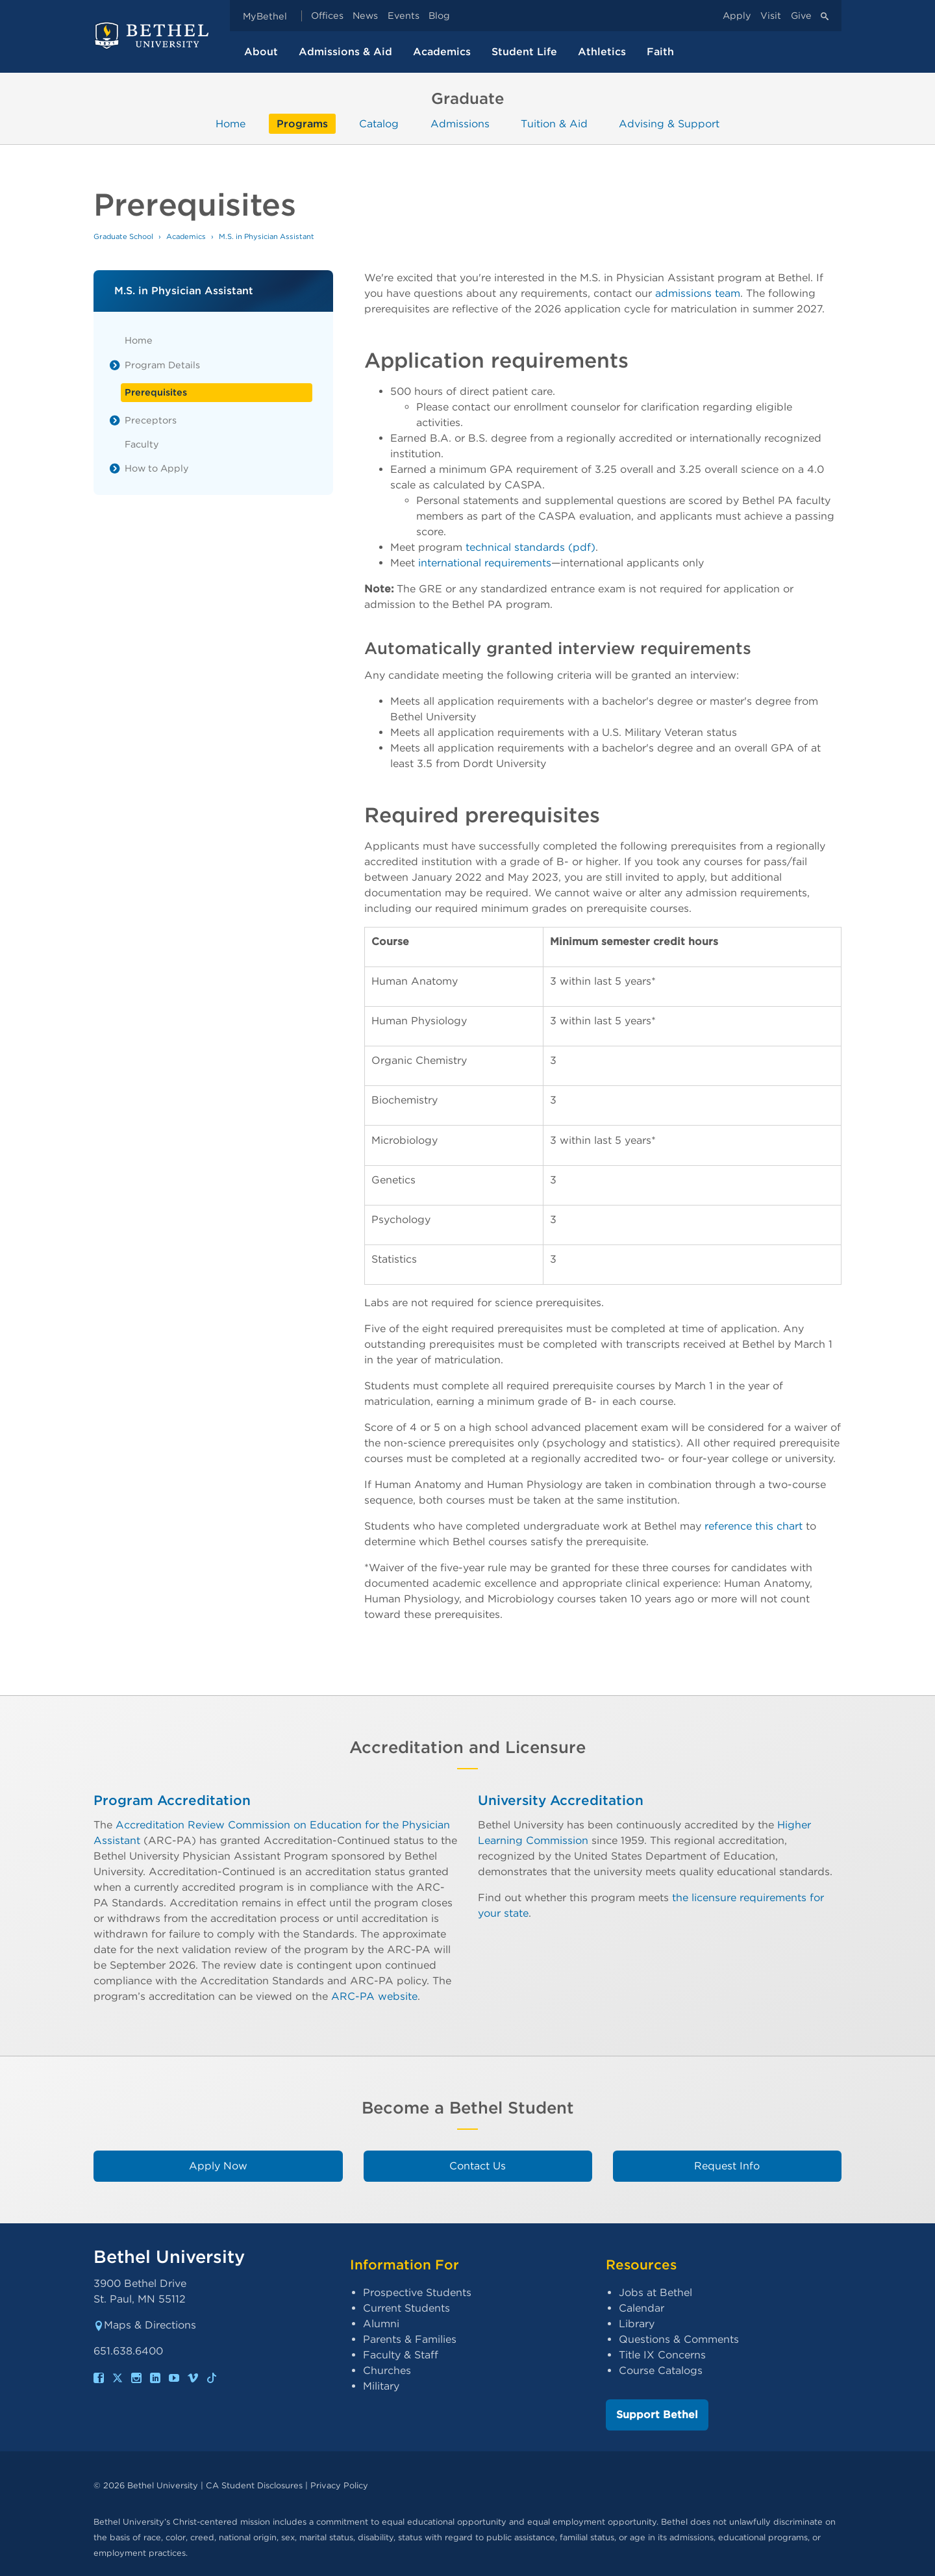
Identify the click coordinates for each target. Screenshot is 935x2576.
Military (381, 2386)
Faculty (142, 443)
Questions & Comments (679, 2339)
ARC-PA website (374, 1995)
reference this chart (753, 1526)
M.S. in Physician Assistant (266, 236)
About (261, 51)
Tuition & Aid (554, 124)
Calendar (641, 2308)
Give (801, 15)
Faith (660, 51)
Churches (387, 2370)
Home (230, 124)
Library (636, 2323)
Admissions (460, 124)
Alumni (381, 2323)
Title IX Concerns (662, 2355)
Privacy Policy (339, 2485)
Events (403, 15)
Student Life (524, 51)
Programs (302, 124)
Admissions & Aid (345, 51)
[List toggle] (115, 365)
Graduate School (123, 236)
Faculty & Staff (400, 2355)
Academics (442, 51)
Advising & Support (669, 124)
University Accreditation (560, 1800)
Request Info (727, 2166)
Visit (770, 15)
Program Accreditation (172, 1800)
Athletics (602, 51)
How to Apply (157, 468)
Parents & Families (409, 2339)
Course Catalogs (661, 2370)
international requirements (484, 563)
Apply (737, 15)
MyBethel (265, 15)
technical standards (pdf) (530, 547)
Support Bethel (657, 2414)
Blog (439, 15)
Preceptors (151, 419)
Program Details (162, 364)
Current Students (406, 2308)
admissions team (697, 293)
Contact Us (477, 2166)
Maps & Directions (145, 2325)
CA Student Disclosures (254, 2485)
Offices (327, 15)
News (365, 15)
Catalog (379, 124)
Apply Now (218, 2166)
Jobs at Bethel (655, 2292)
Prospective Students (417, 2292)
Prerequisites (156, 392)
